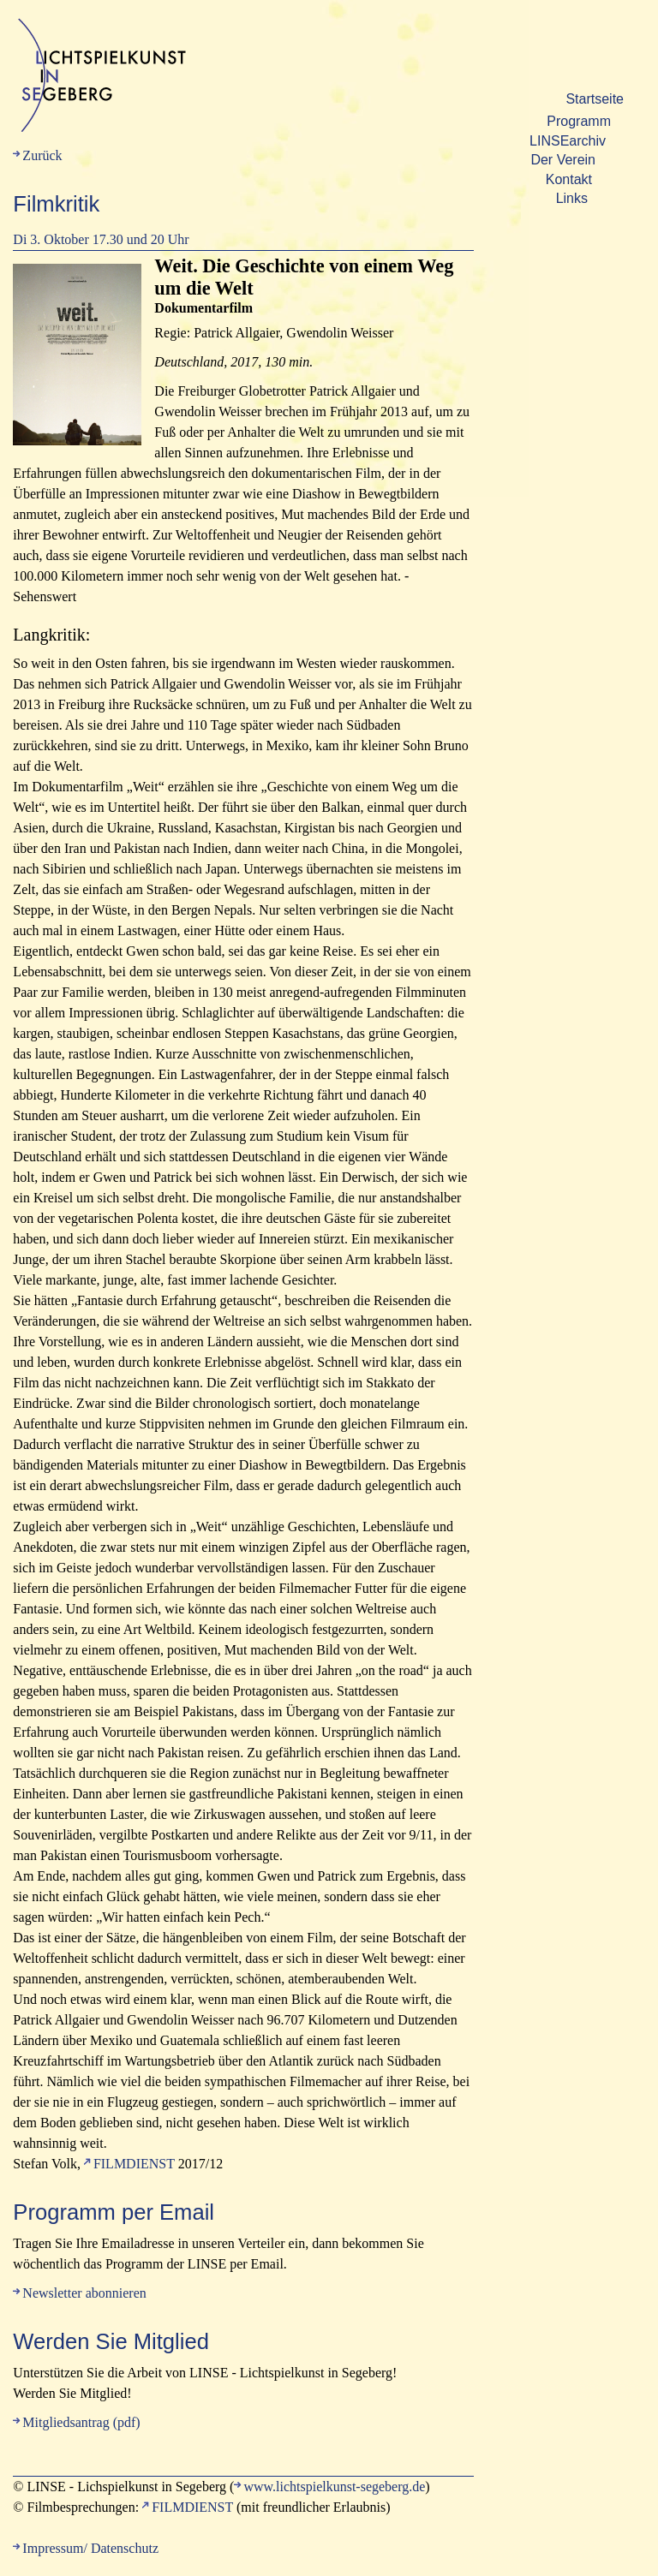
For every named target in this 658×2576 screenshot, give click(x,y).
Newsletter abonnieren (84, 2293)
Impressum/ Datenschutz (90, 2548)
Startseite (594, 99)
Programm (579, 121)
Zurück (42, 155)
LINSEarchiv (567, 141)
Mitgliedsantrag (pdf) (81, 2422)
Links (572, 198)
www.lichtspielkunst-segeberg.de (334, 2486)
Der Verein (562, 159)
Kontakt (569, 179)
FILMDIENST (134, 2163)
